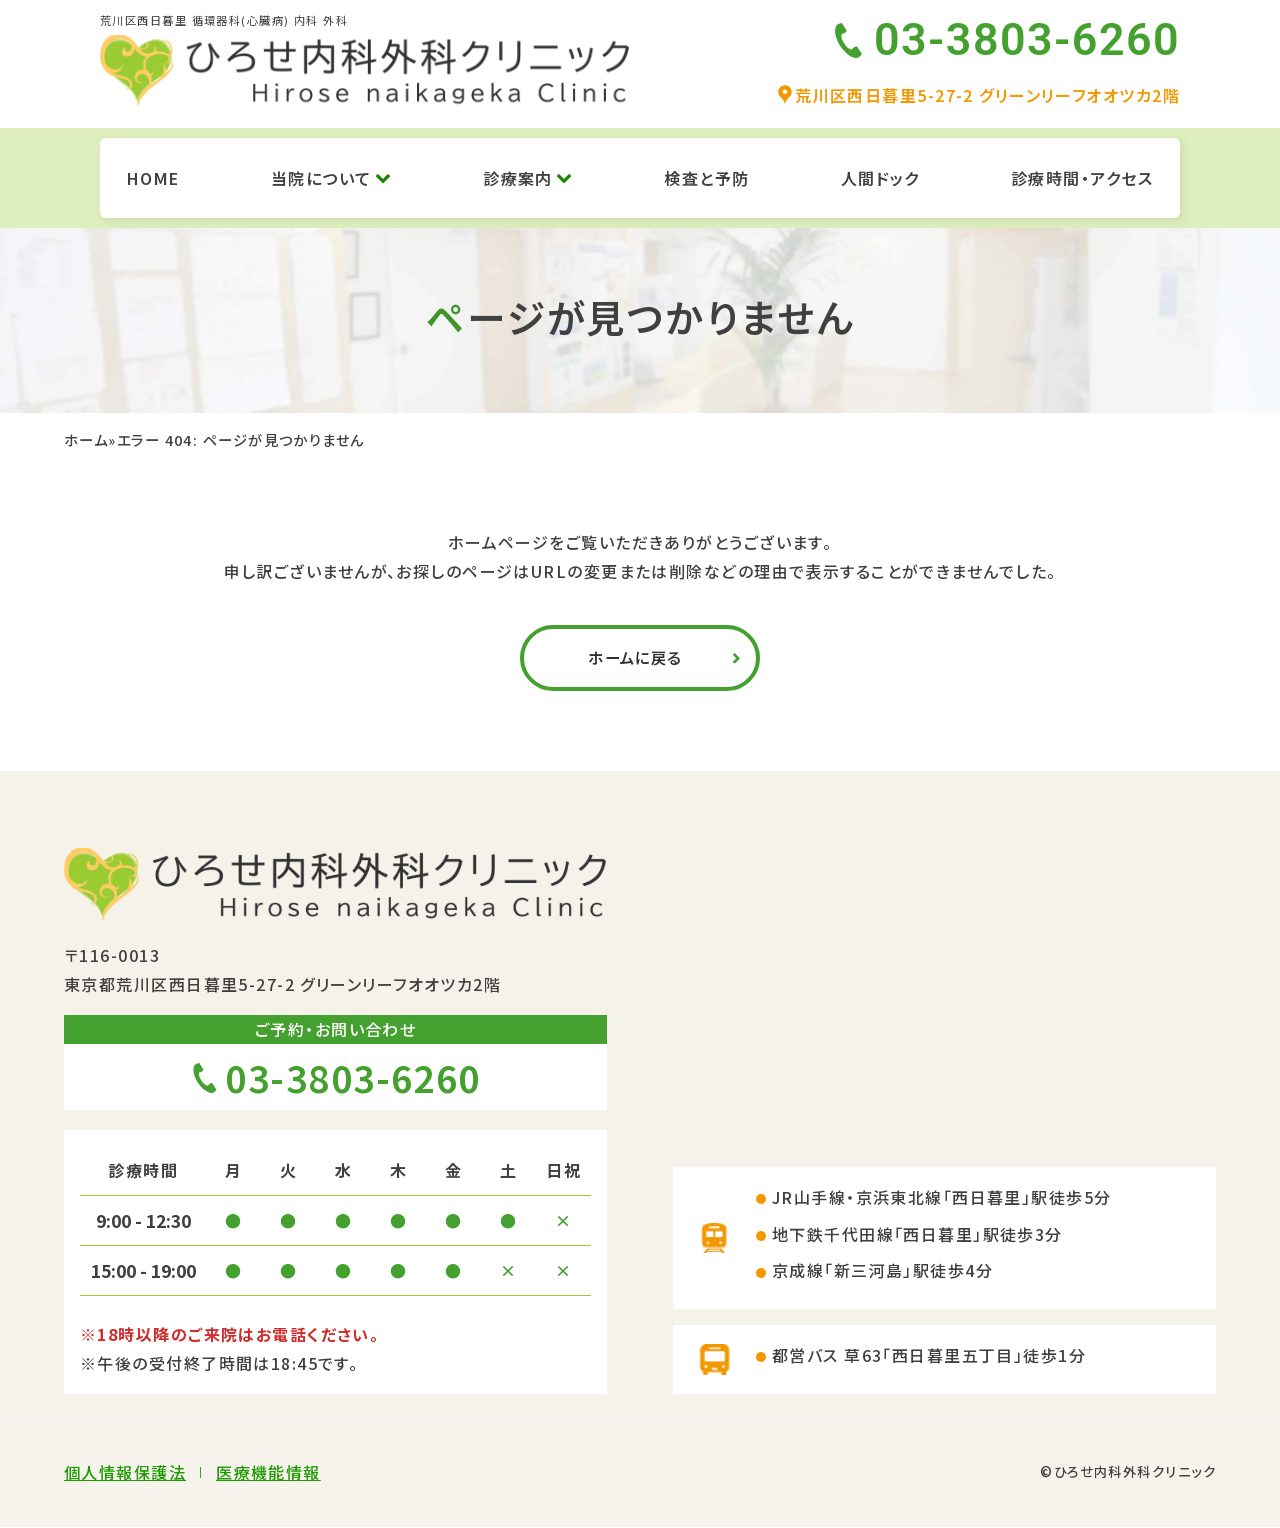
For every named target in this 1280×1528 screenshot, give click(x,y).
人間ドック (880, 178)
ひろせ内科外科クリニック (1135, 1472)
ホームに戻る (635, 658)
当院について (331, 178)
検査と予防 (706, 178)
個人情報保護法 (125, 1473)
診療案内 (528, 178)
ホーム (86, 440)
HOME (153, 178)
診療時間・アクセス (1082, 178)
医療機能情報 (268, 1473)
